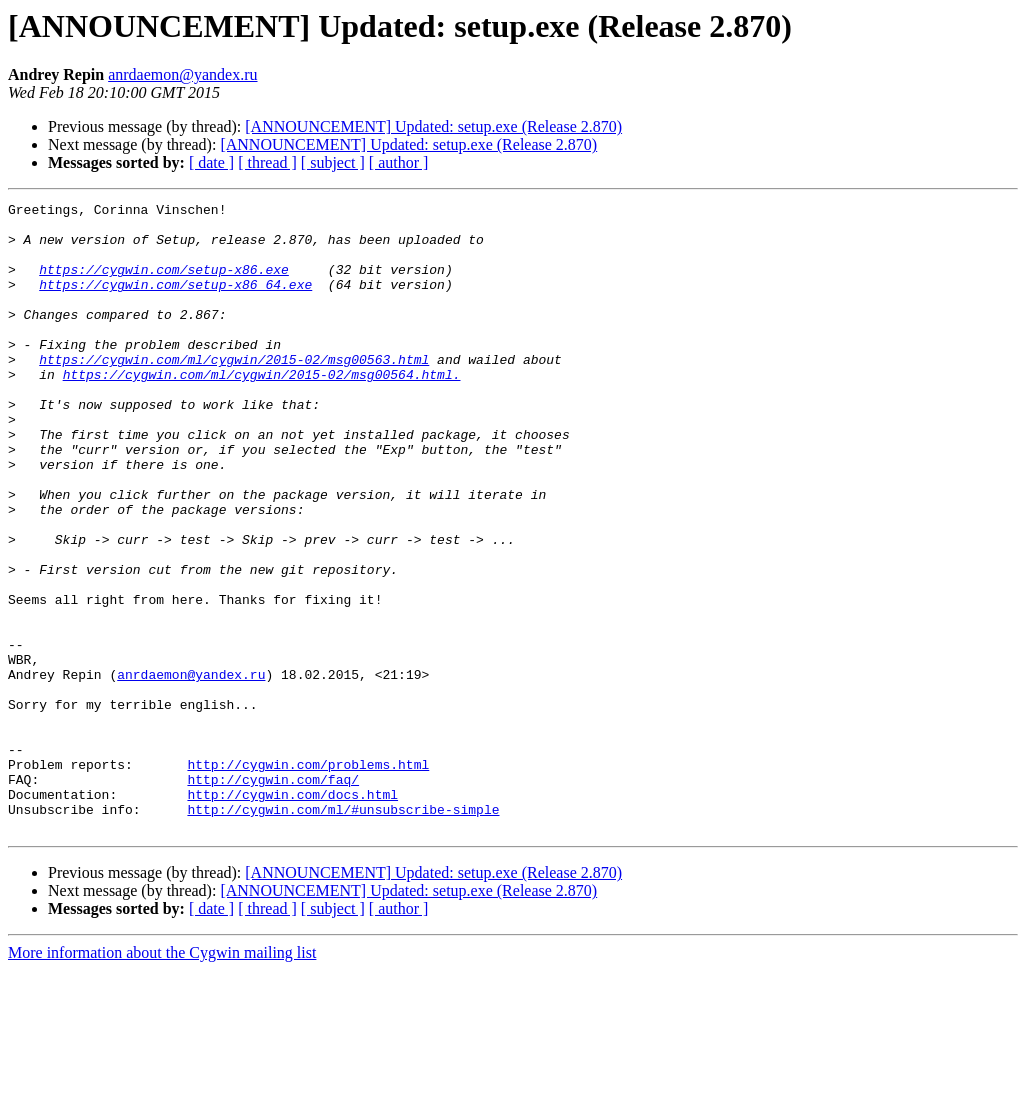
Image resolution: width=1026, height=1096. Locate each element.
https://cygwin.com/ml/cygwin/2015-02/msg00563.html (234, 392)
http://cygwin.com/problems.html (308, 878)
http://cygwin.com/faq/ (273, 896)
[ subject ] (333, 162)
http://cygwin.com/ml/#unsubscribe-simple (343, 932)
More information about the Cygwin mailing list (162, 1078)
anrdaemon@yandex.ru (182, 74)
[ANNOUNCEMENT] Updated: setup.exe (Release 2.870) (433, 126)
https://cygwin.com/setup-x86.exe (164, 284)
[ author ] (399, 162)
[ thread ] (267, 162)
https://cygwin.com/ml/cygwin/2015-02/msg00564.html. (262, 410)
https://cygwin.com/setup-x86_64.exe (175, 302)
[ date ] (211, 162)
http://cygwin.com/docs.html (292, 914)
